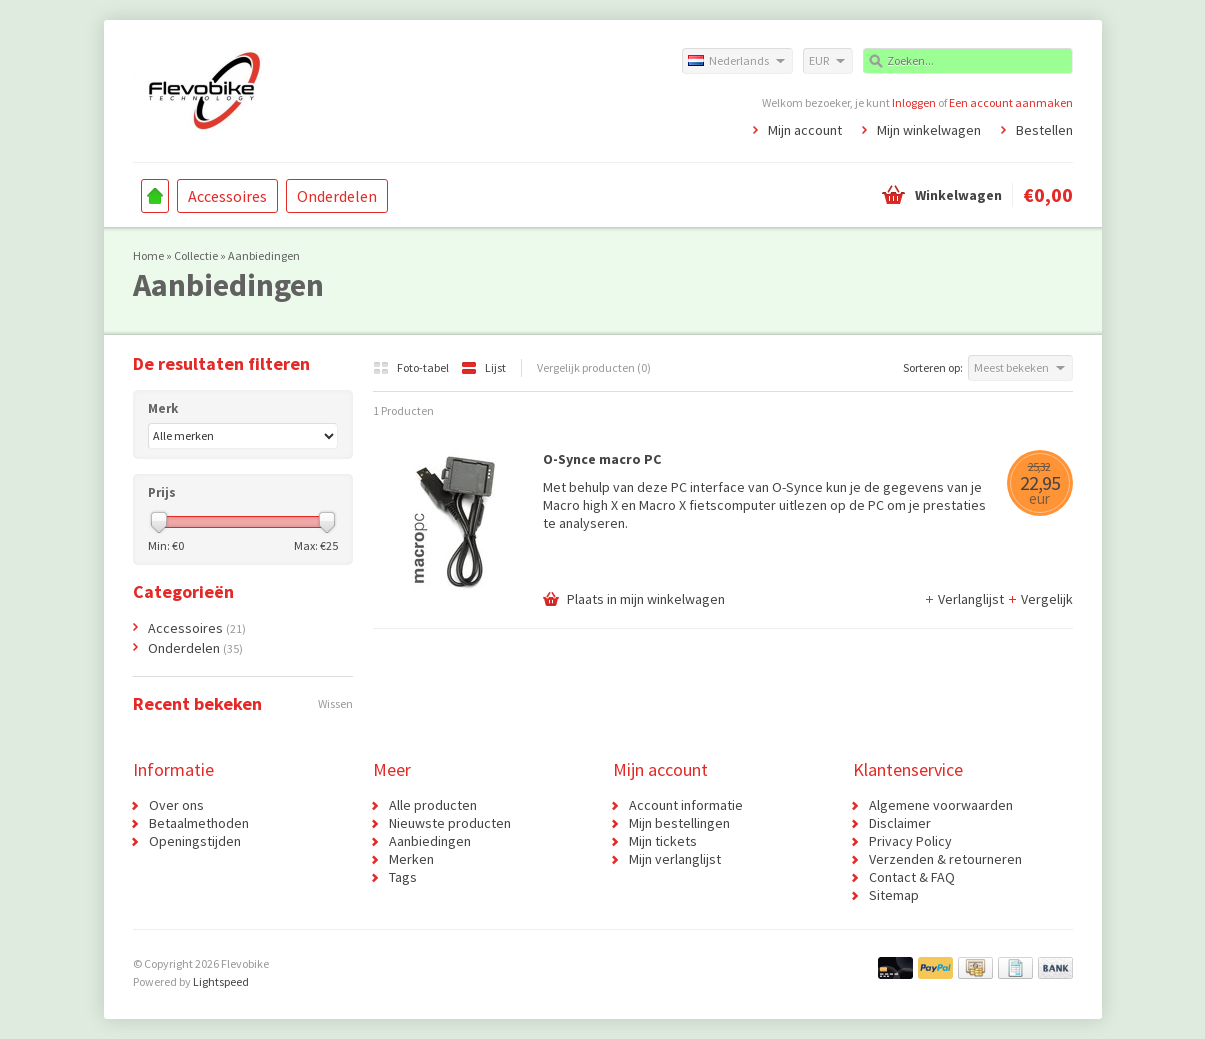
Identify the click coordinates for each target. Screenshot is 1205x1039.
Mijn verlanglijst (675, 859)
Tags (403, 877)
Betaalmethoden (199, 823)
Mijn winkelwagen (929, 130)
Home (155, 196)
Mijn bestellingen (679, 823)
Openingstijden (195, 841)
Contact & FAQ (912, 877)
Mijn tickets (663, 841)
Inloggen (914, 102)
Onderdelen (337, 196)
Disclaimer (900, 823)
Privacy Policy (910, 841)
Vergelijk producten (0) (594, 367)
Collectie (196, 255)
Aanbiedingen (264, 255)
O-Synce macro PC (602, 459)
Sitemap (894, 895)
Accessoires (227, 196)
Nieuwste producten (450, 823)
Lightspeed (221, 981)
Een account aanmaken (1011, 102)
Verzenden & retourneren (945, 859)
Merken (411, 859)
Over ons (176, 805)
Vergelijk (1040, 599)
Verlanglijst (965, 599)
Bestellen (1044, 130)
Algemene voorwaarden (941, 805)
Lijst (483, 367)
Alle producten (433, 805)
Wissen (335, 703)
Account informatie (686, 805)
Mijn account (805, 130)
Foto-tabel (412, 367)
